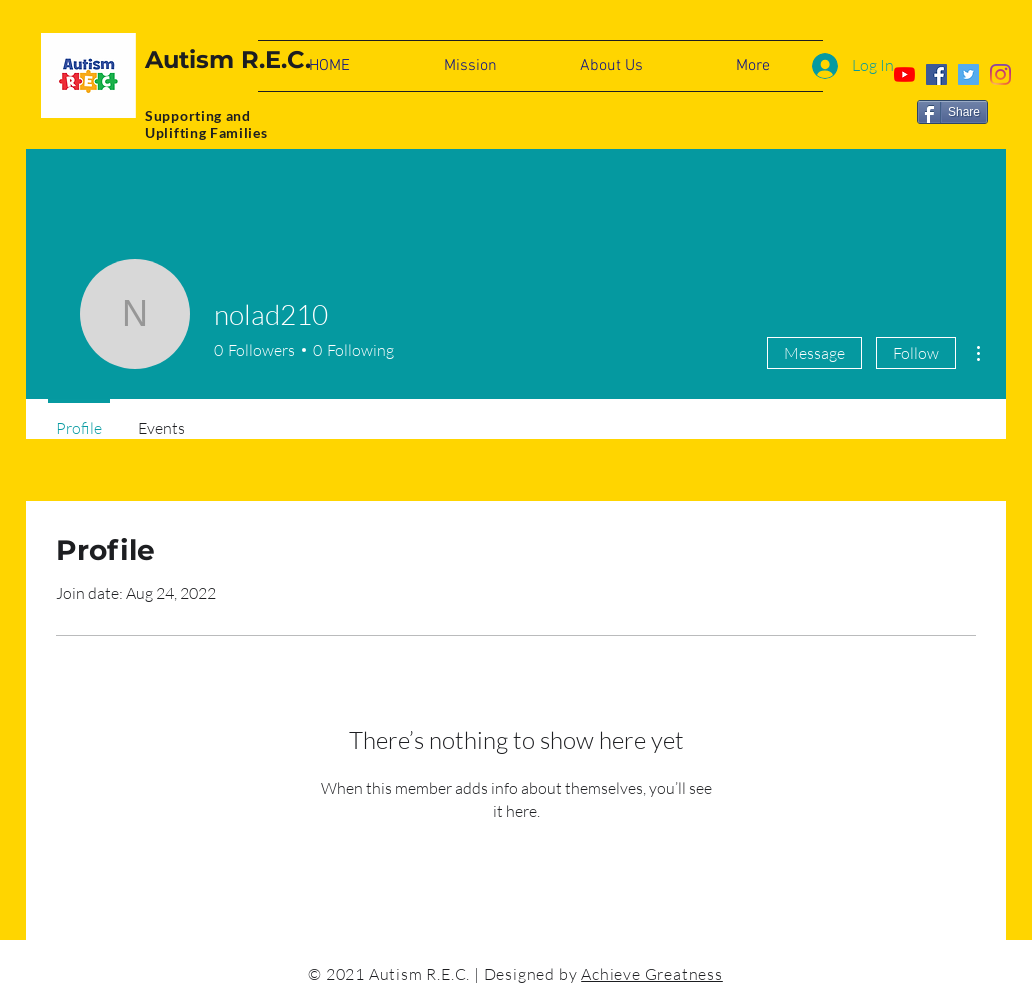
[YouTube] (904, 74)
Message (814, 353)
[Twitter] (968, 74)
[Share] (952, 112)
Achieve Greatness (652, 974)
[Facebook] (936, 74)
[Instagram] (1000, 74)
